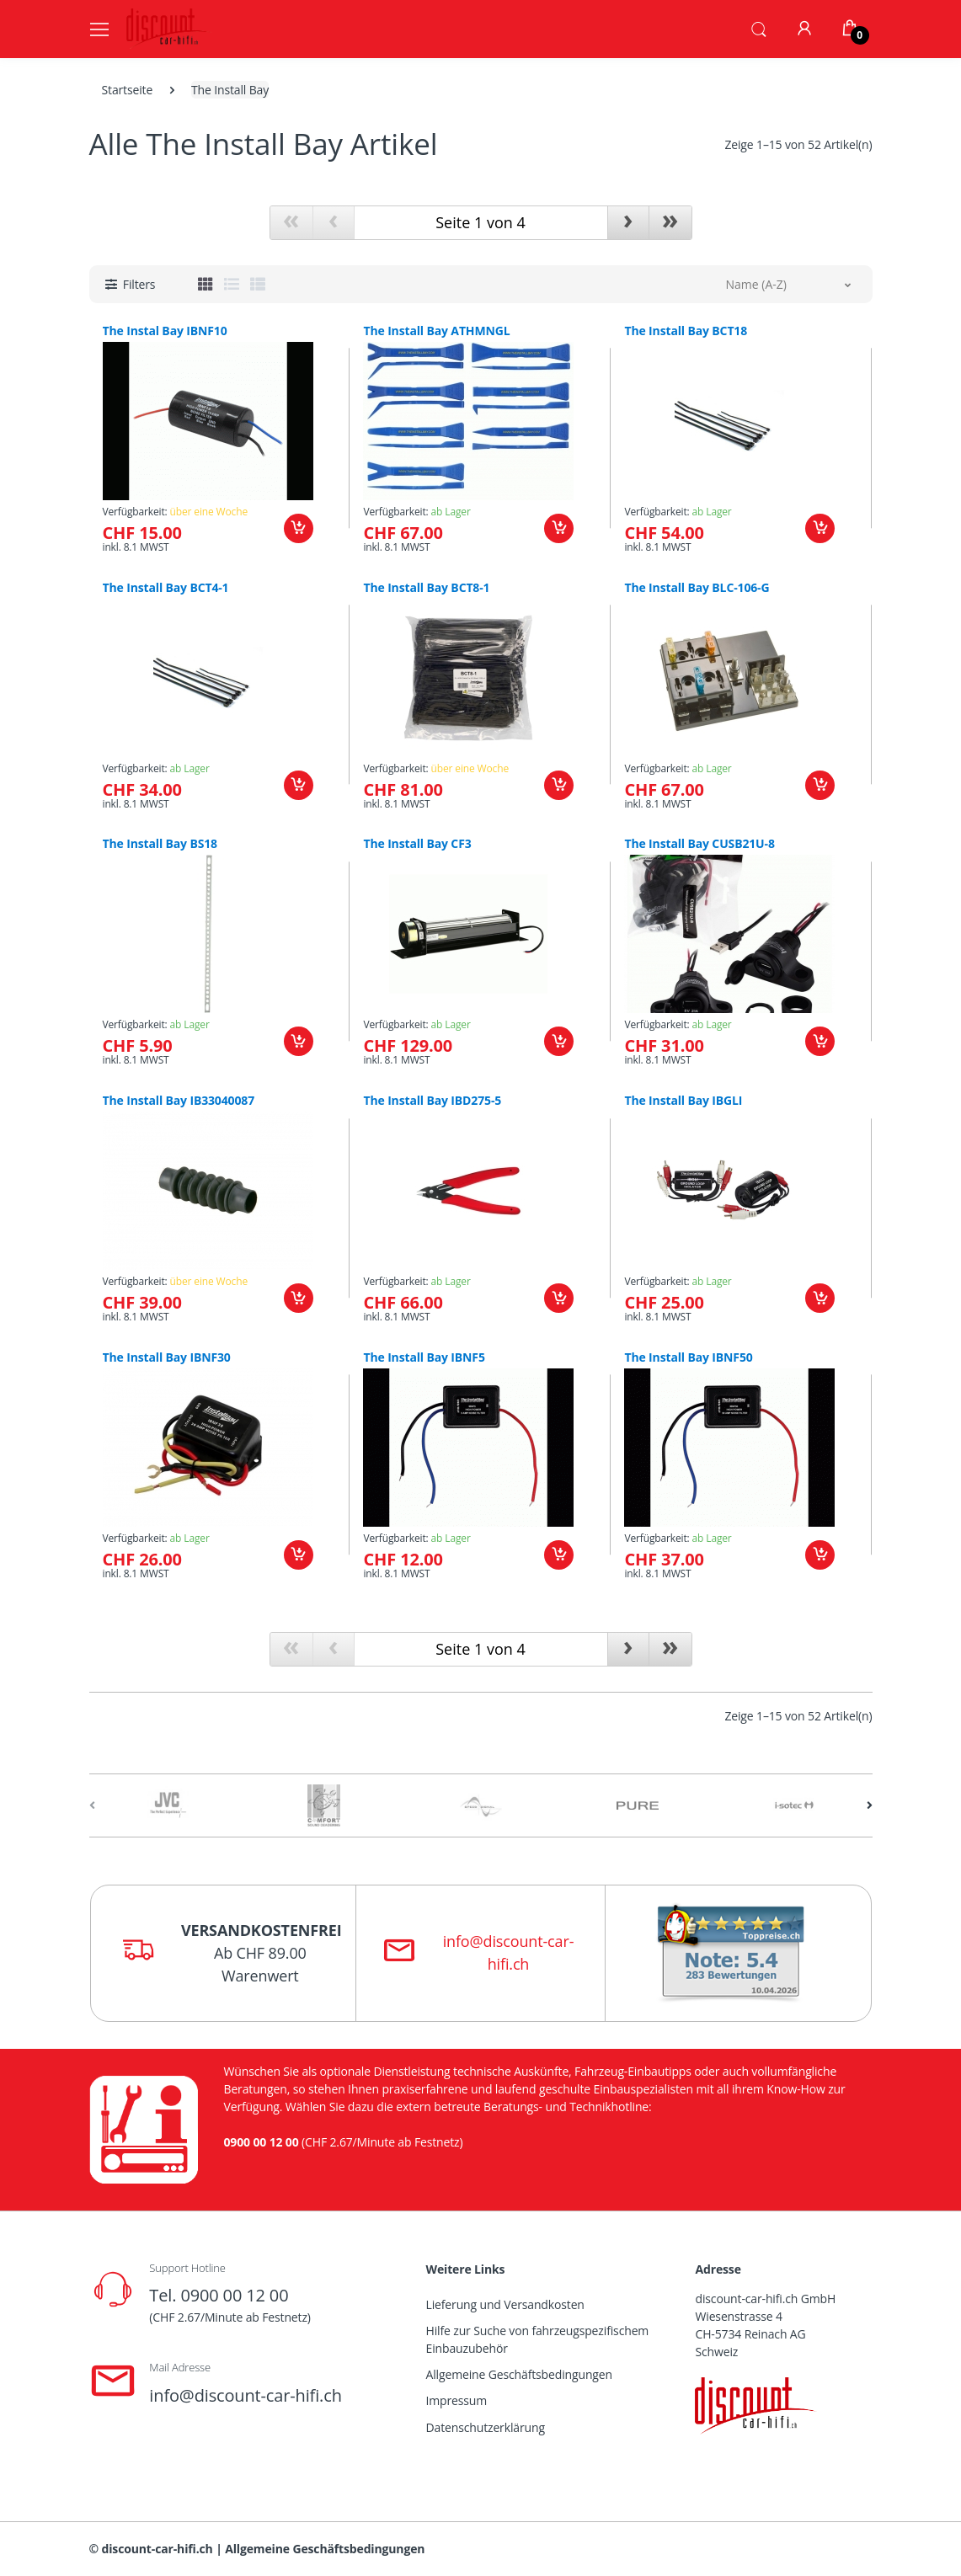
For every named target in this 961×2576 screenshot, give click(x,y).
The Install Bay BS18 (160, 843)
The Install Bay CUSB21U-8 (699, 843)
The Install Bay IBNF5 (423, 1357)
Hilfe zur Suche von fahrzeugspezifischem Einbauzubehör (537, 2339)
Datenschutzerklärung (485, 2427)
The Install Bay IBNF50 (688, 1357)
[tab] (205, 283)
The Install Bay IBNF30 (167, 1357)
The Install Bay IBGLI (683, 1100)
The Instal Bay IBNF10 (165, 331)
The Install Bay (230, 90)
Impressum (457, 2400)
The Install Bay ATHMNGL (436, 331)
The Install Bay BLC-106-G (696, 587)
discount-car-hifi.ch (157, 2549)
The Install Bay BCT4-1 (166, 587)
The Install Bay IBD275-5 (432, 1100)
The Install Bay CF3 (417, 843)
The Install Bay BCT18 (685, 331)
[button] (759, 27)
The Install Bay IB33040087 (179, 1100)
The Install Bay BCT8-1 (426, 587)
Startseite (127, 90)
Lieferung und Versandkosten (505, 2304)
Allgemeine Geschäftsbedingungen (519, 2374)
